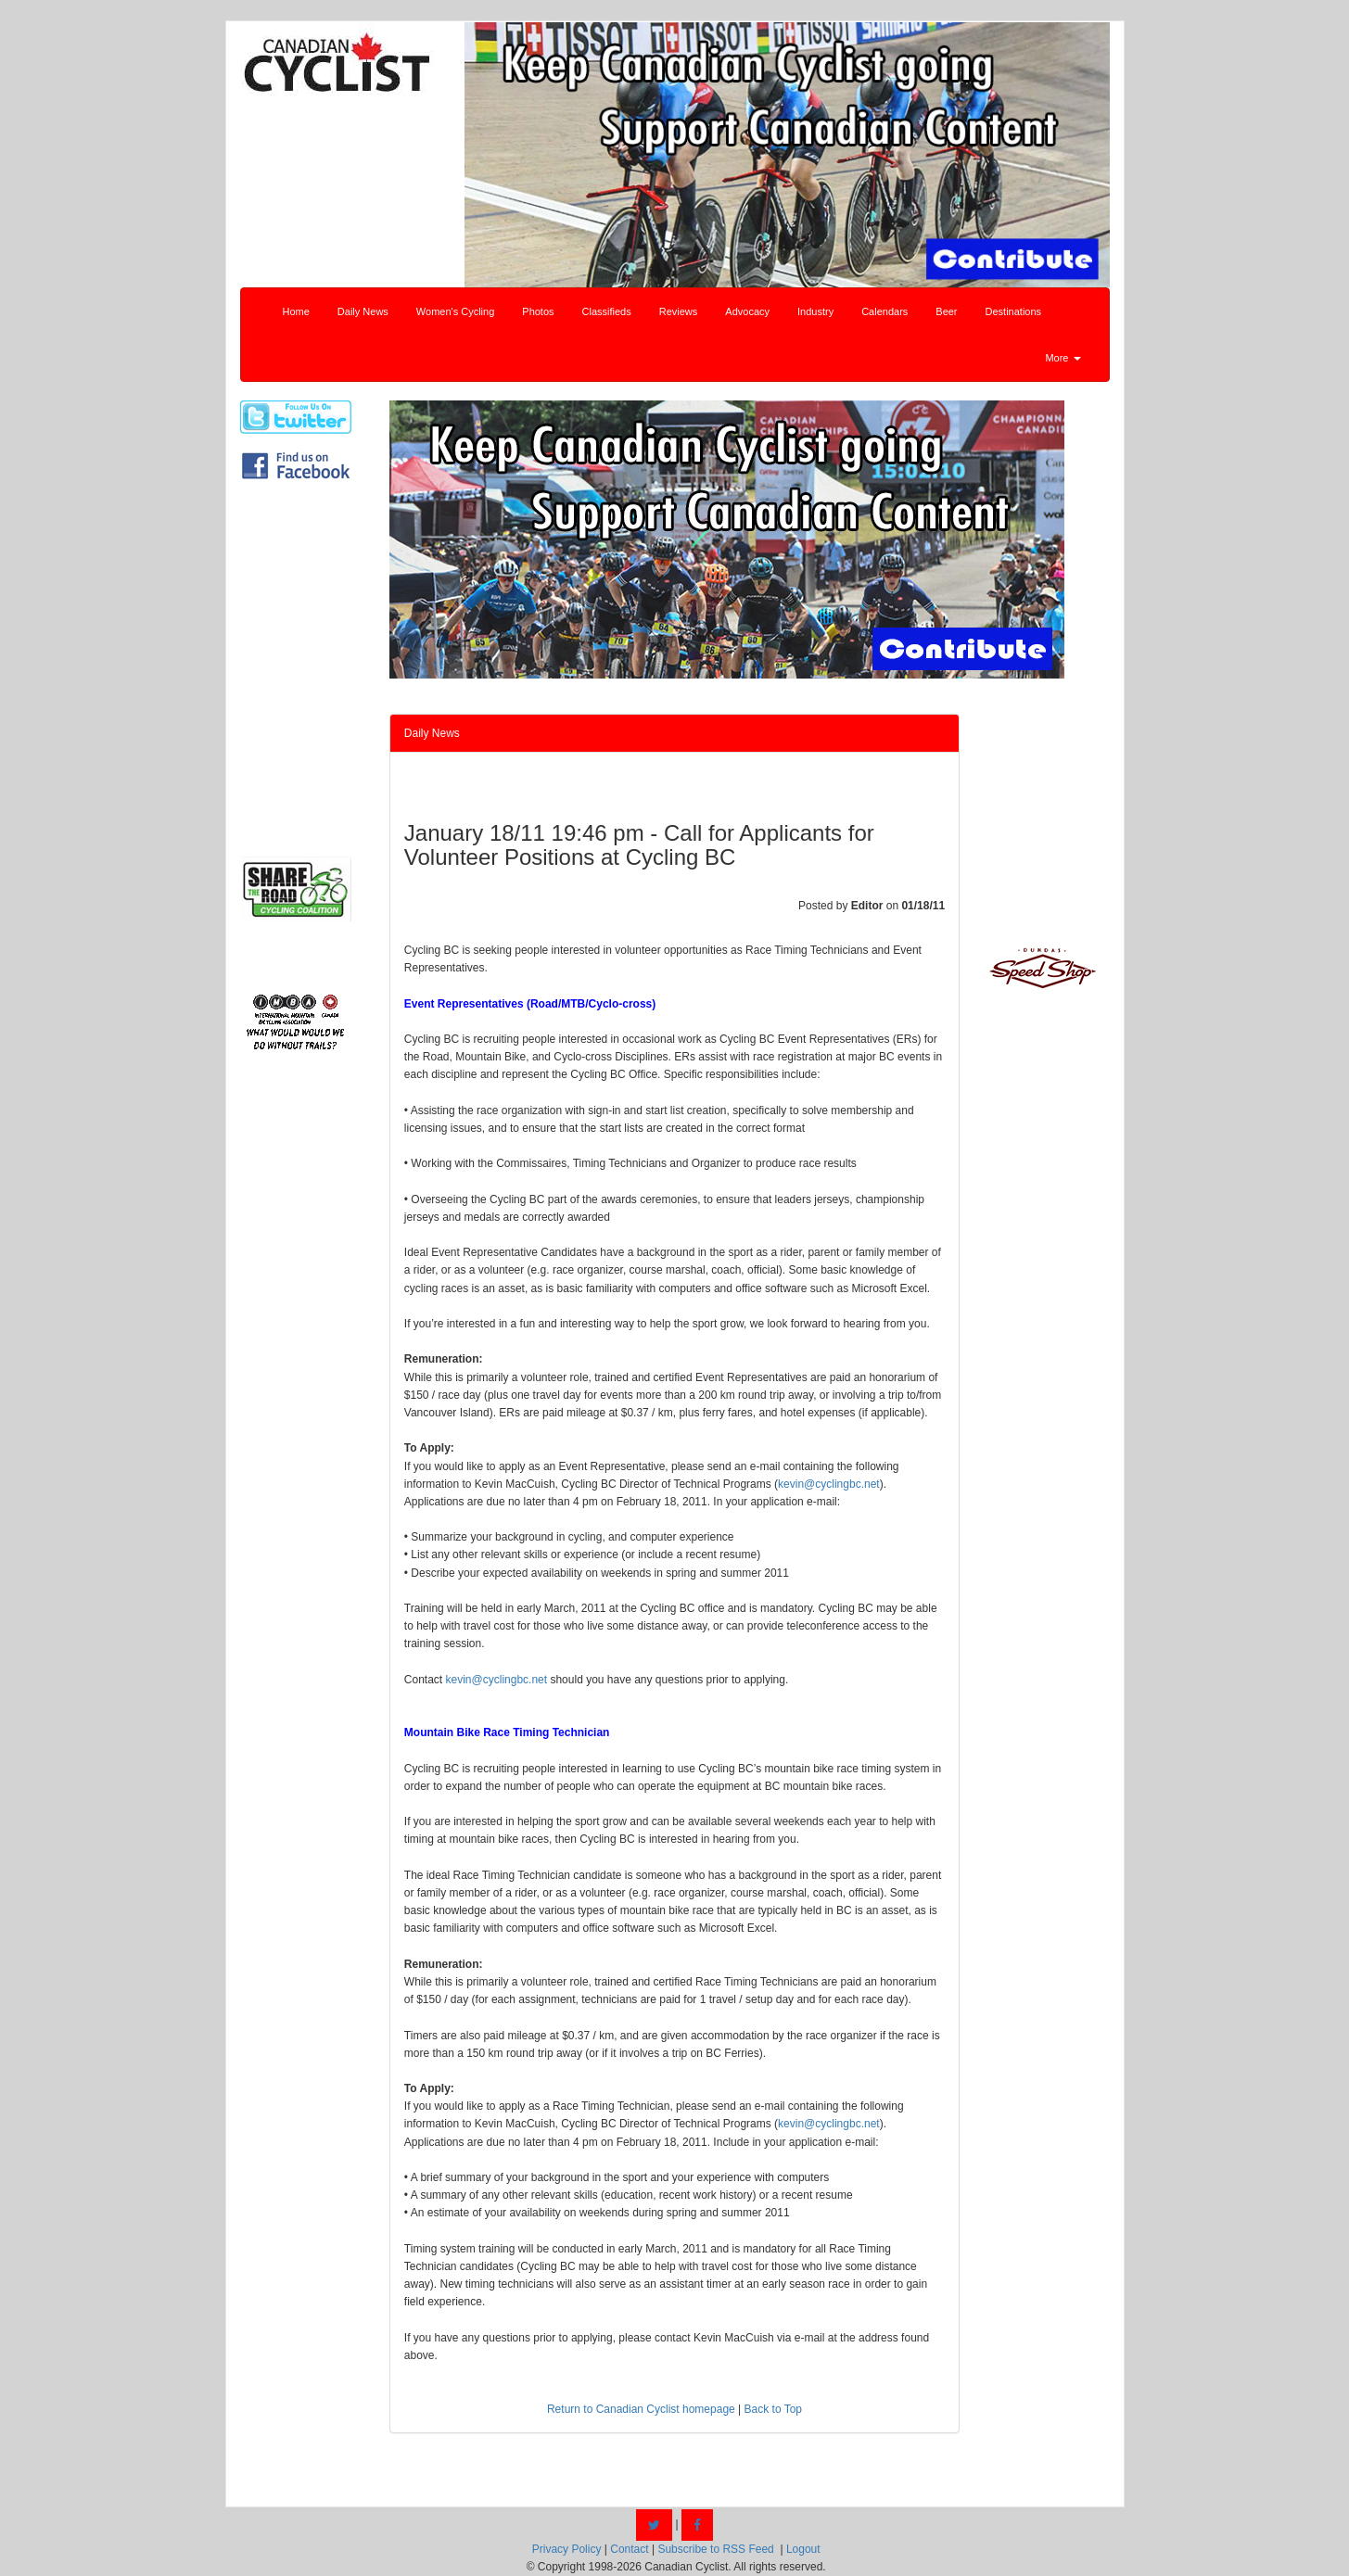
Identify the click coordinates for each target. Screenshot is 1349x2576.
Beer (946, 311)
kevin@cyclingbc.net (829, 1484)
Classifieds (606, 311)
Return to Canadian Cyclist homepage (641, 2409)
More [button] (1062, 357)
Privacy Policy (567, 2549)
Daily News (362, 311)
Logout (803, 2549)
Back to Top (773, 2409)
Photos (538, 311)
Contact (629, 2549)
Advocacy (747, 311)
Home (296, 311)
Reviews (678, 311)
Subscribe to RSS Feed (715, 2549)
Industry (815, 311)
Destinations (1014, 311)
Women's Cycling (455, 311)
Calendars (884, 311)
